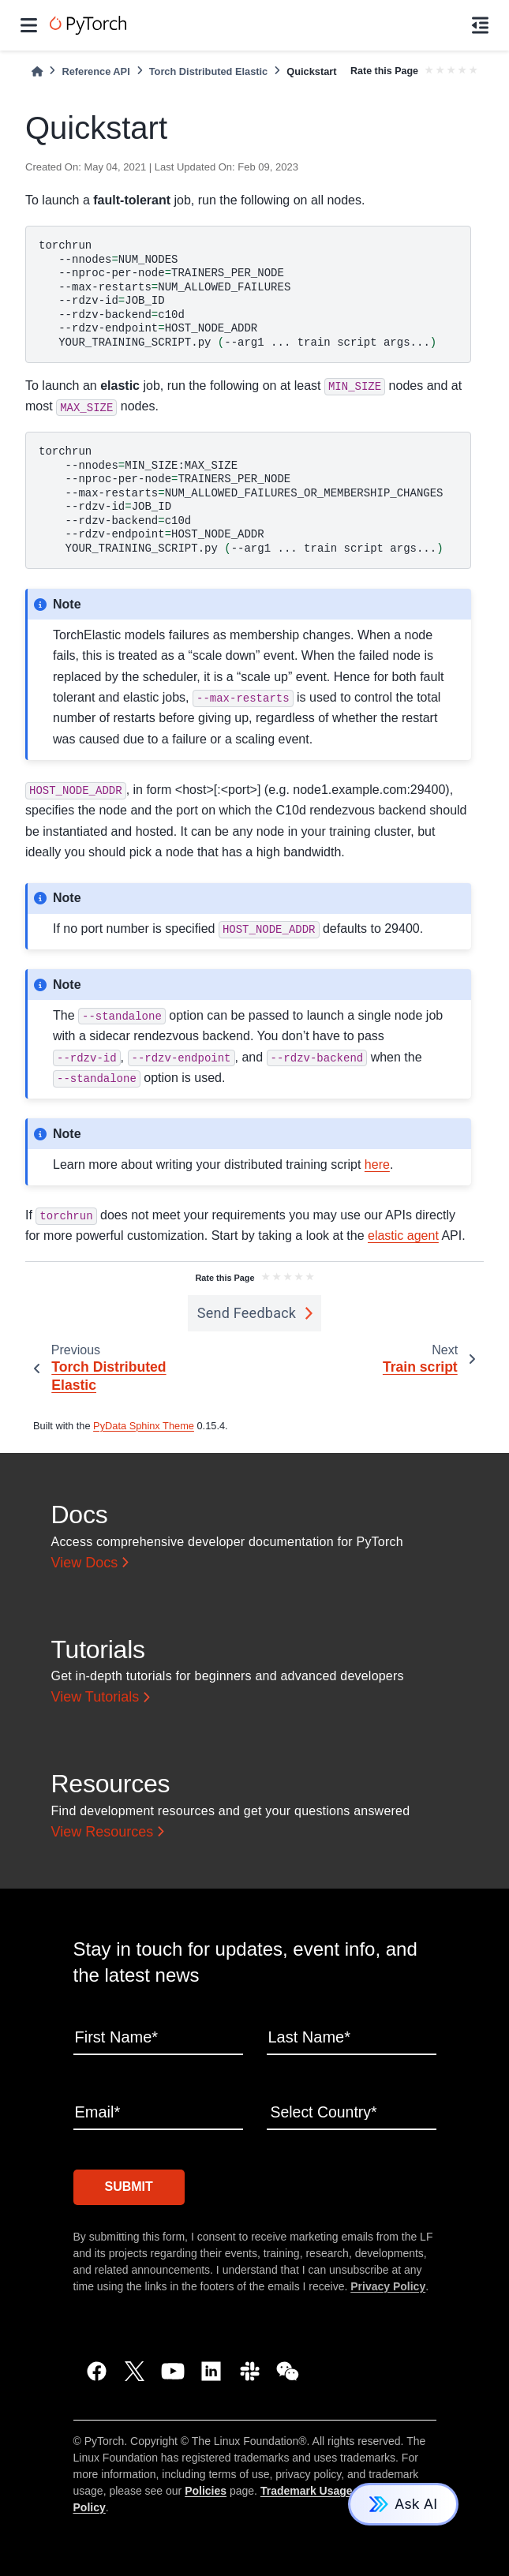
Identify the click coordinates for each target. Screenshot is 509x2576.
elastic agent (403, 1235)
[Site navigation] (28, 25)
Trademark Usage (306, 2489)
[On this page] (480, 25)
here (377, 1164)
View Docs (84, 1563)
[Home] (37, 71)
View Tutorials (95, 1697)
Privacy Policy (387, 2284)
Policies (205, 2489)
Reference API (95, 71)
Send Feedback (247, 1313)
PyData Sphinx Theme (143, 1426)
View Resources (102, 1832)
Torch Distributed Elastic (208, 71)
